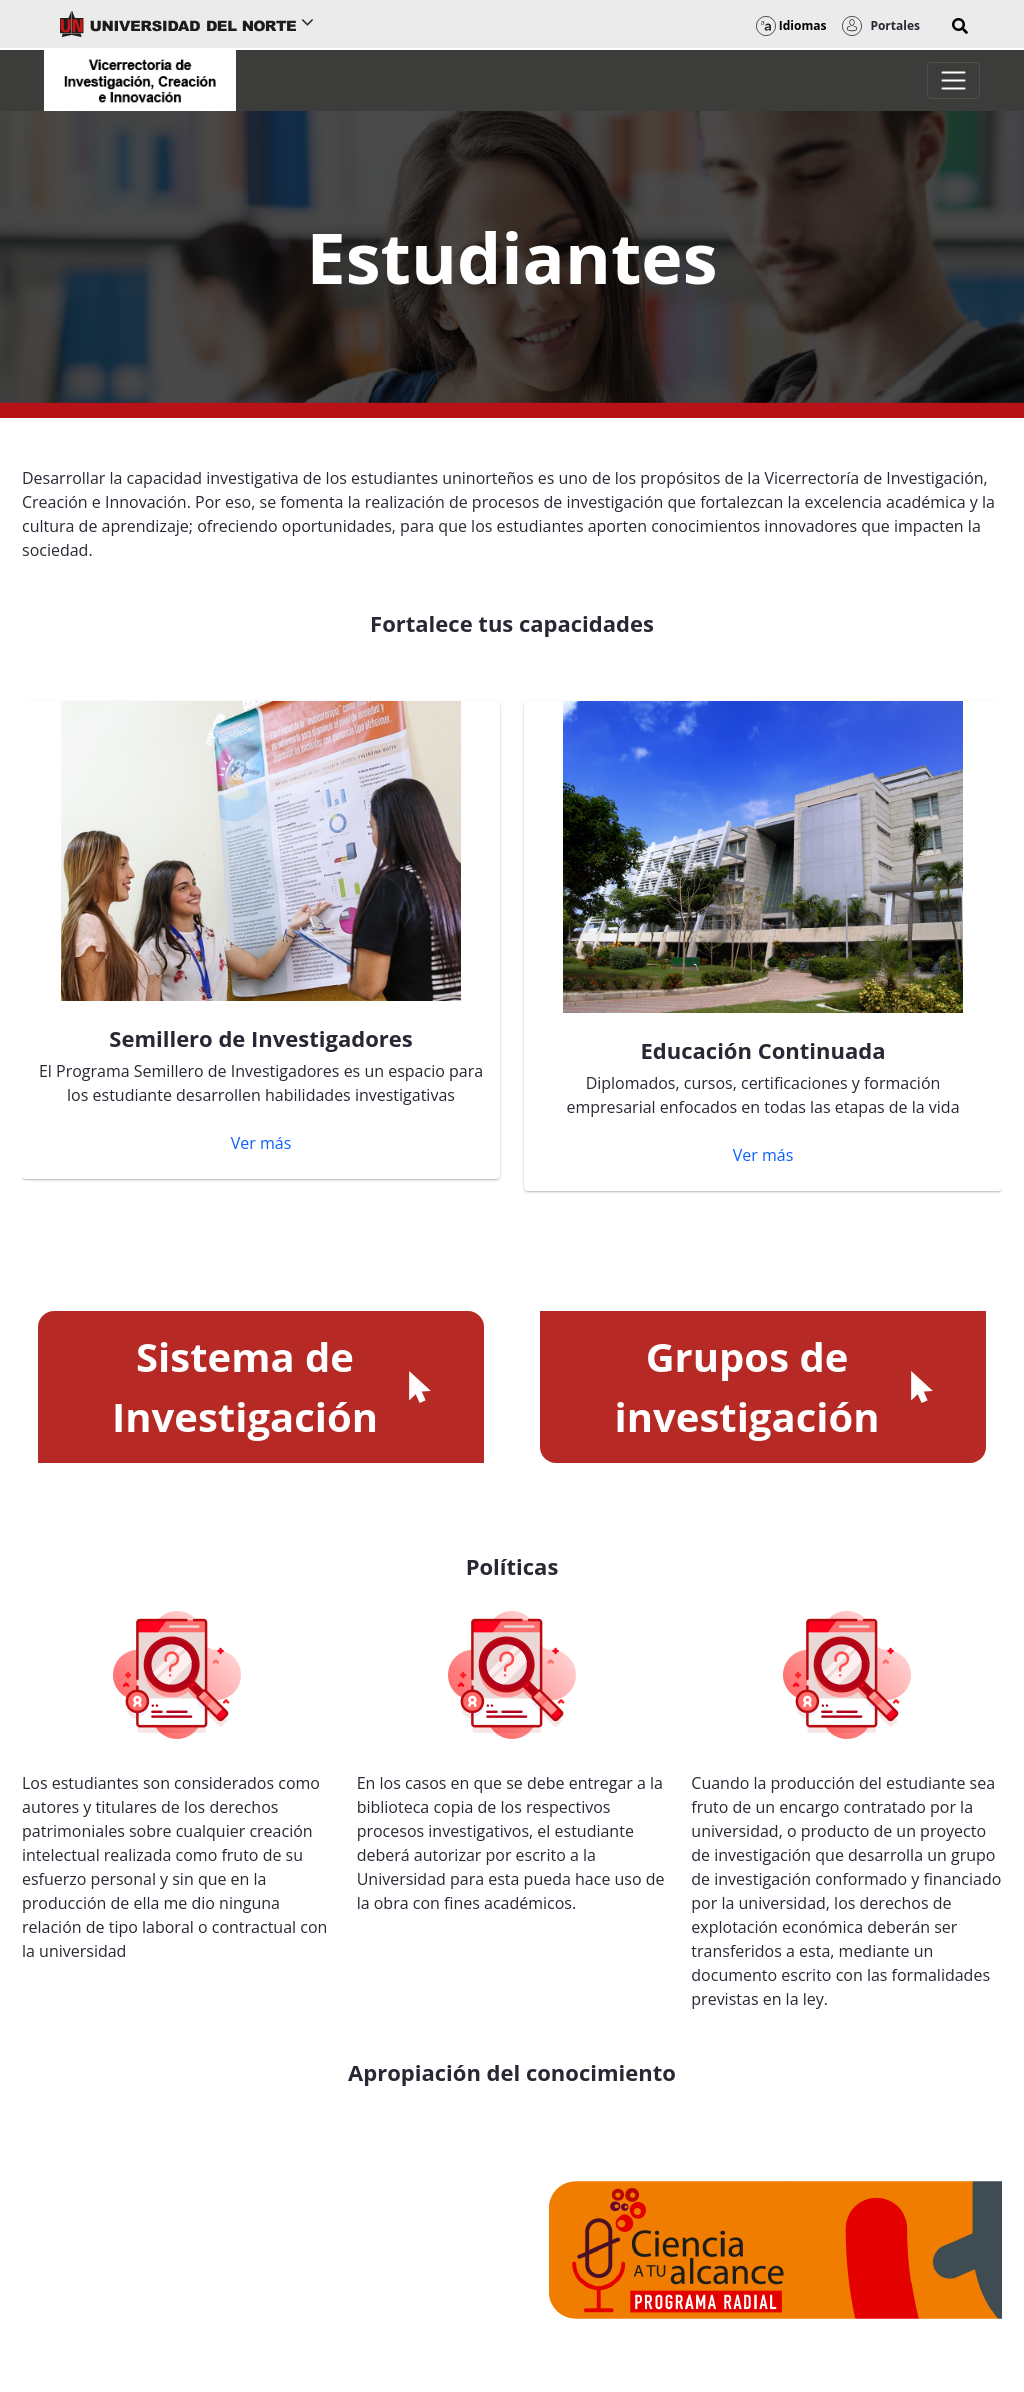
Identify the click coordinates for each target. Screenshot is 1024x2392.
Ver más (261, 1143)
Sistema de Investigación (274, 1386)
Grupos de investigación (776, 1386)
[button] (960, 26)
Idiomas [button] (791, 25)
